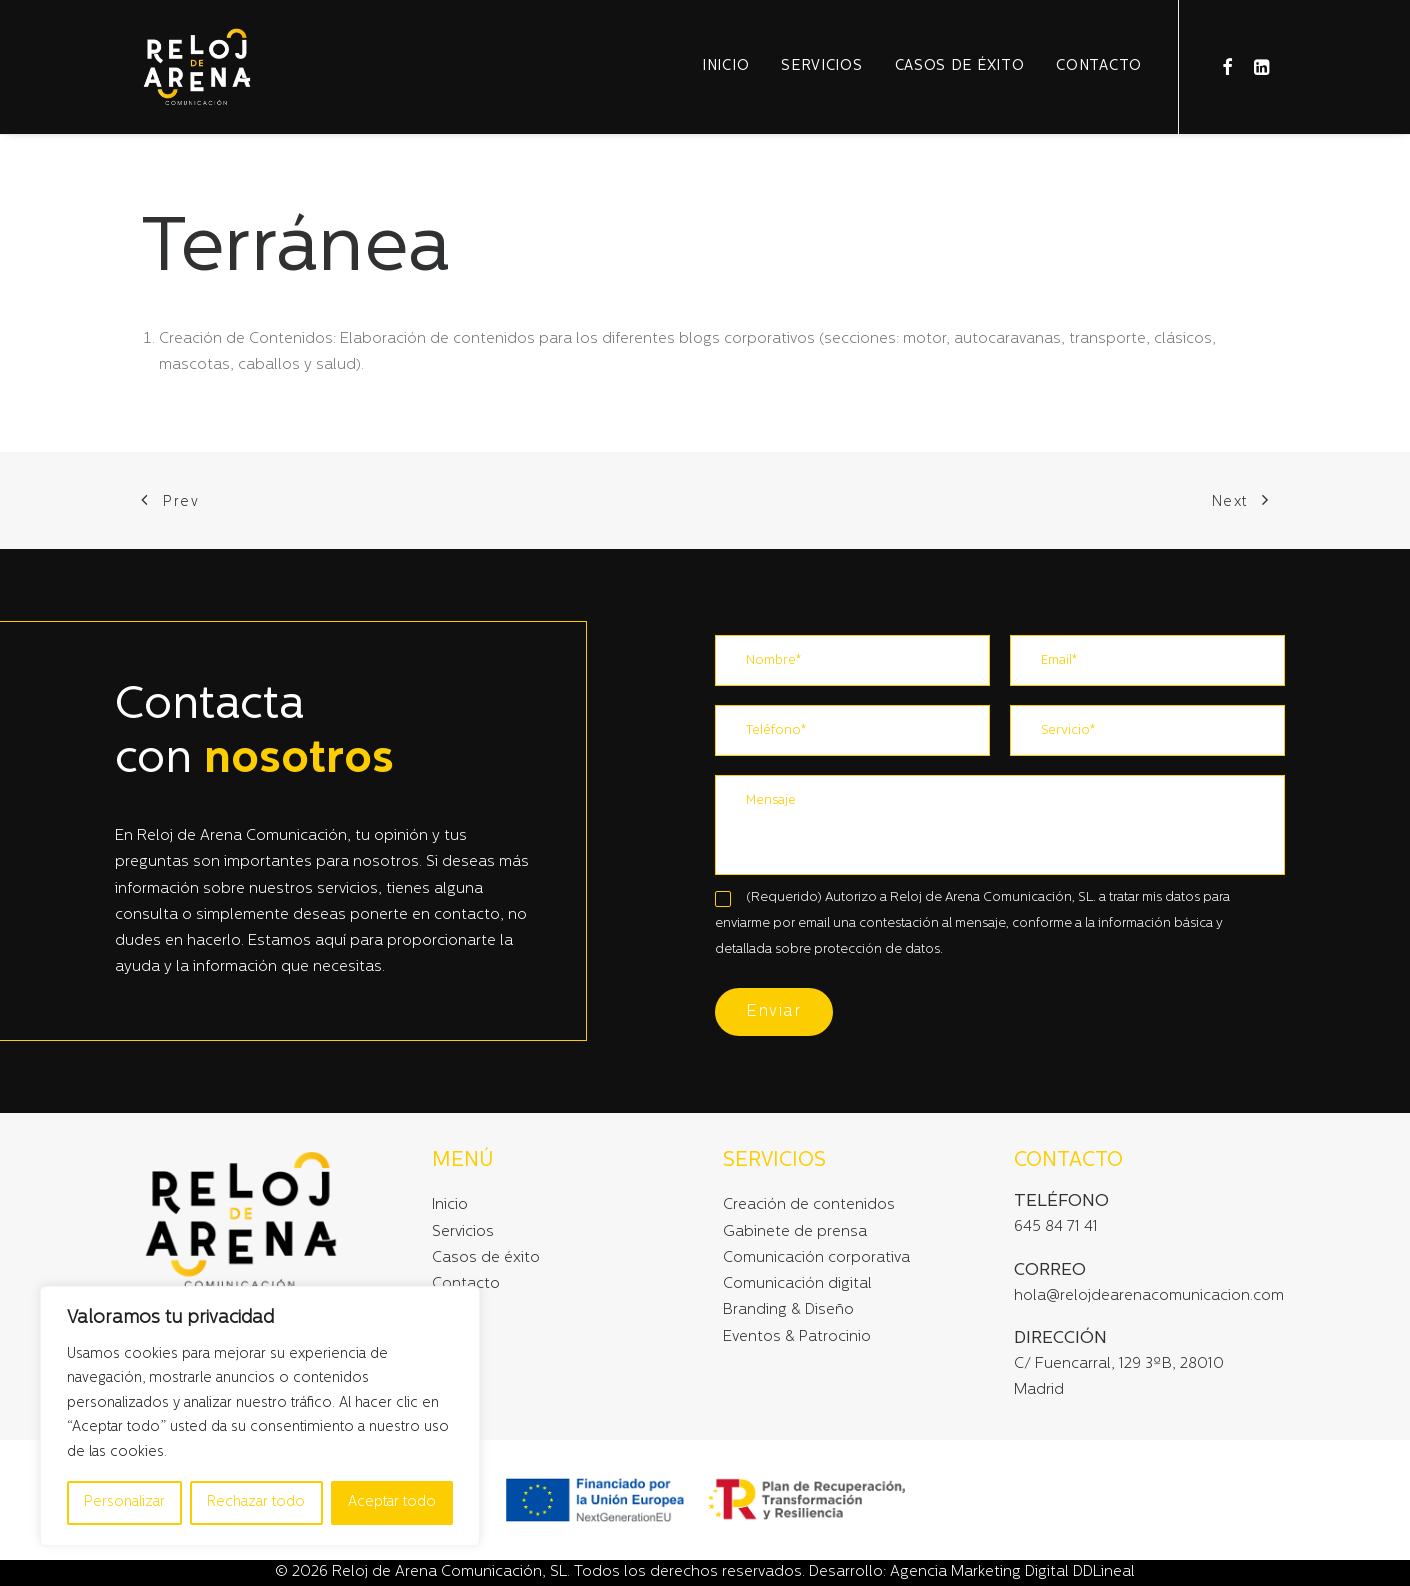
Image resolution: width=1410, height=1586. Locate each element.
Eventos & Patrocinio (797, 1337)
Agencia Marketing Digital (979, 1572)
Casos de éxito (960, 66)
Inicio (725, 66)
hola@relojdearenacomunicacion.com (1149, 1296)
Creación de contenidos (809, 1205)
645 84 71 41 (1056, 1227)
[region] (260, 1416)
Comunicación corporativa (816, 1258)
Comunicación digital (797, 1284)
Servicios (821, 66)
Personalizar (124, 1502)
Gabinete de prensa (795, 1232)
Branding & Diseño (788, 1310)
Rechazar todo (256, 1502)
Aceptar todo (392, 1502)
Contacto (1099, 66)
